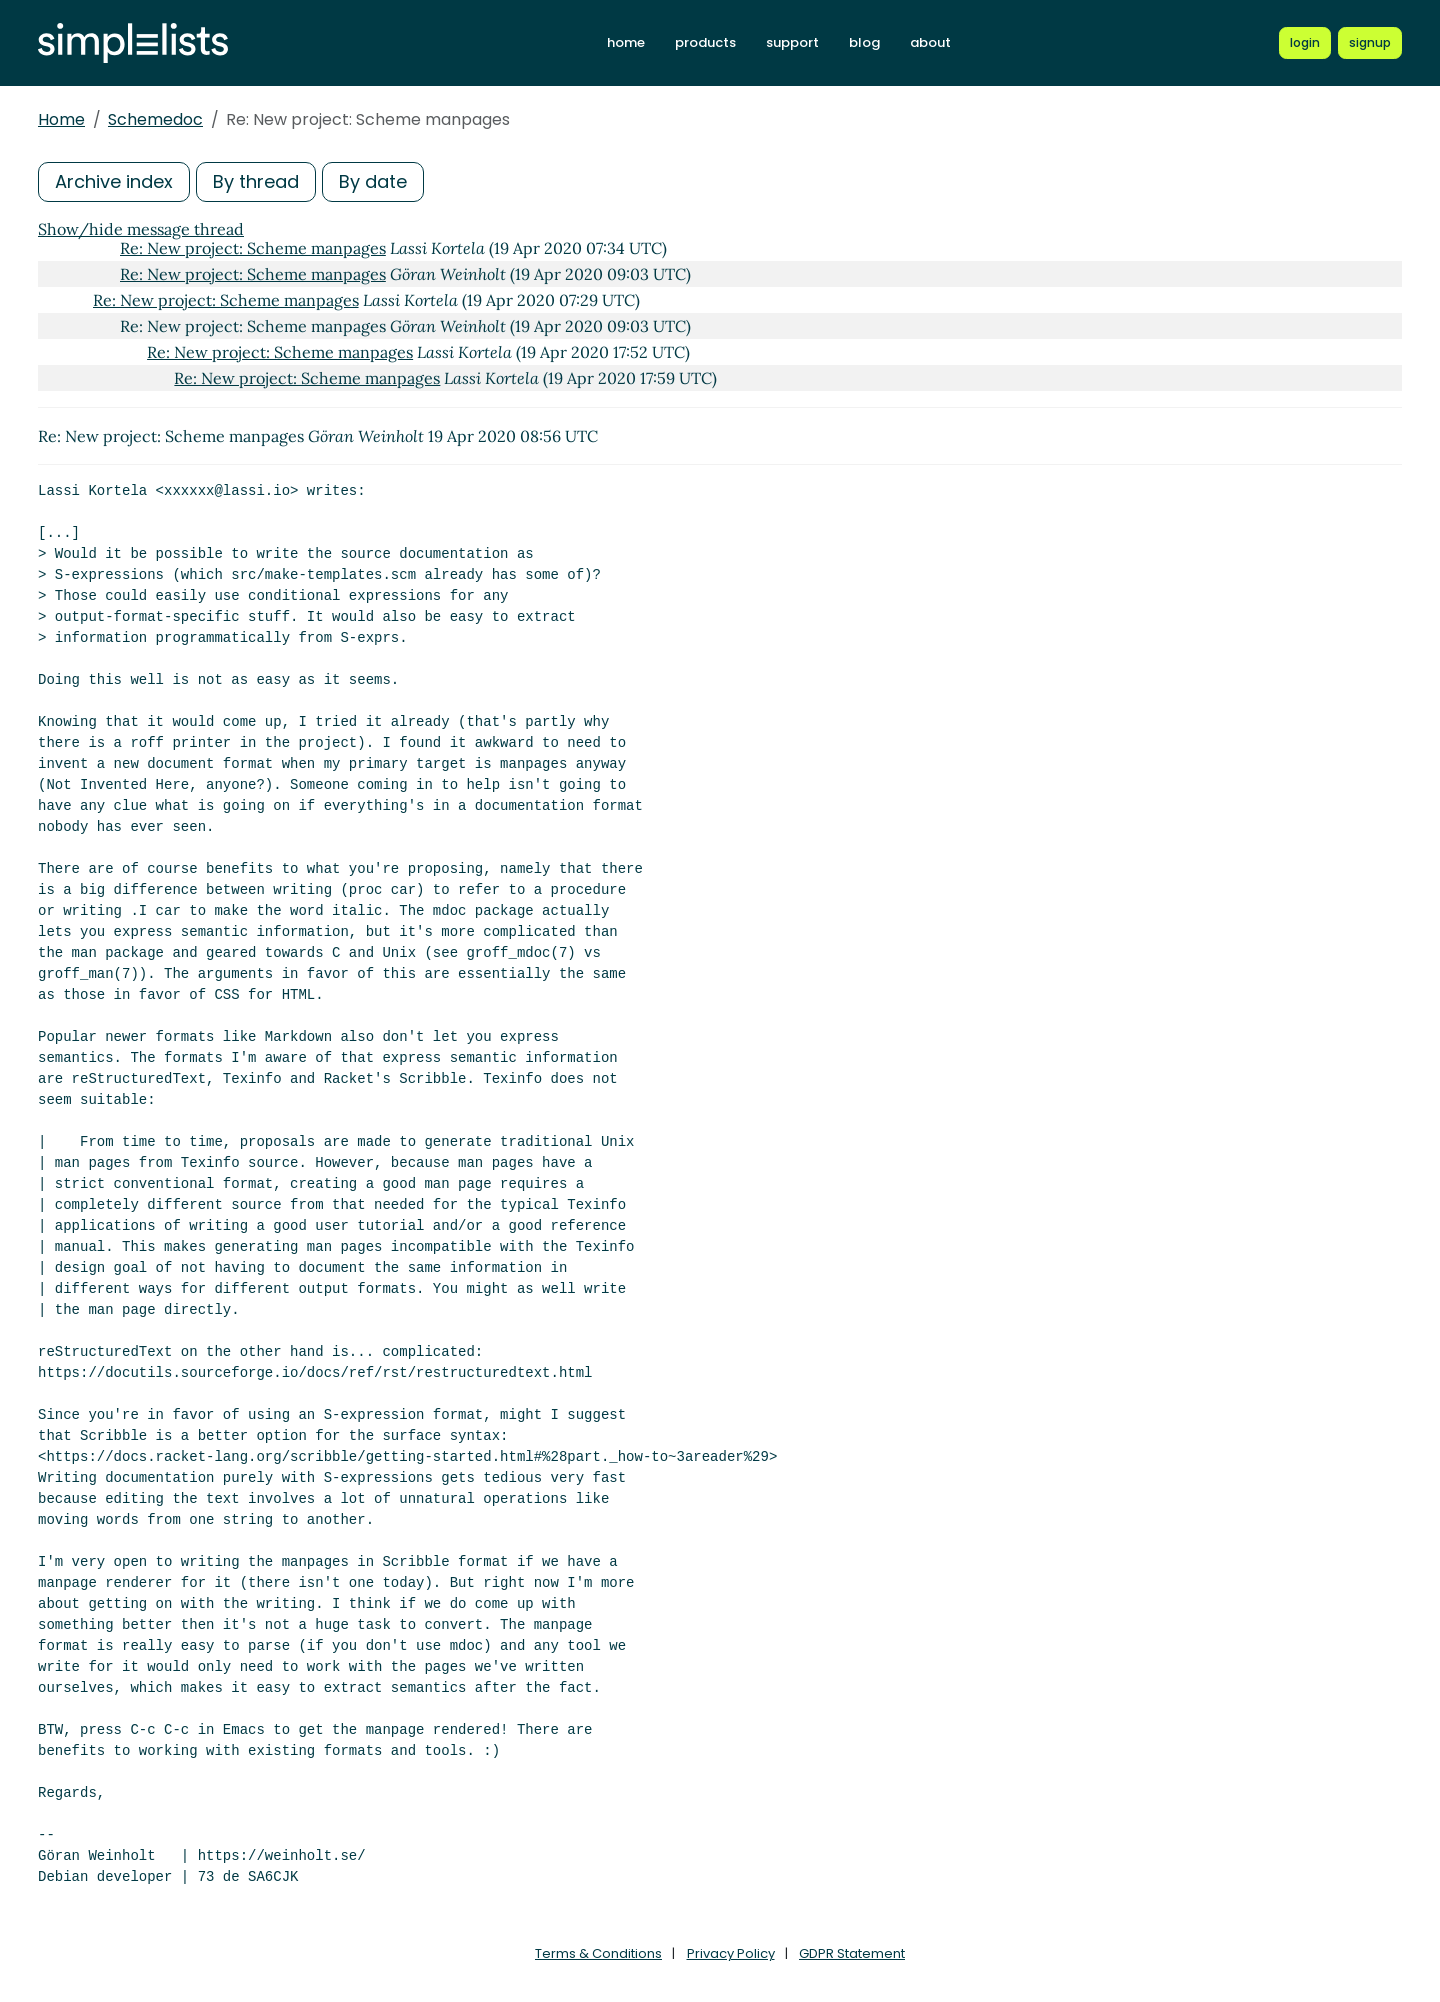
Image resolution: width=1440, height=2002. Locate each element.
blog (864, 42)
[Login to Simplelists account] (1305, 43)
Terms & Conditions (598, 1953)
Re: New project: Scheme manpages (253, 248)
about (930, 42)
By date (373, 181)
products (705, 42)
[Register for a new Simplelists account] (1370, 43)
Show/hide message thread (141, 229)
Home (61, 119)
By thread (256, 181)
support (792, 42)
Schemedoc (155, 119)
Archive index (114, 181)
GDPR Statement (852, 1953)
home (626, 42)
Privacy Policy (731, 1953)
